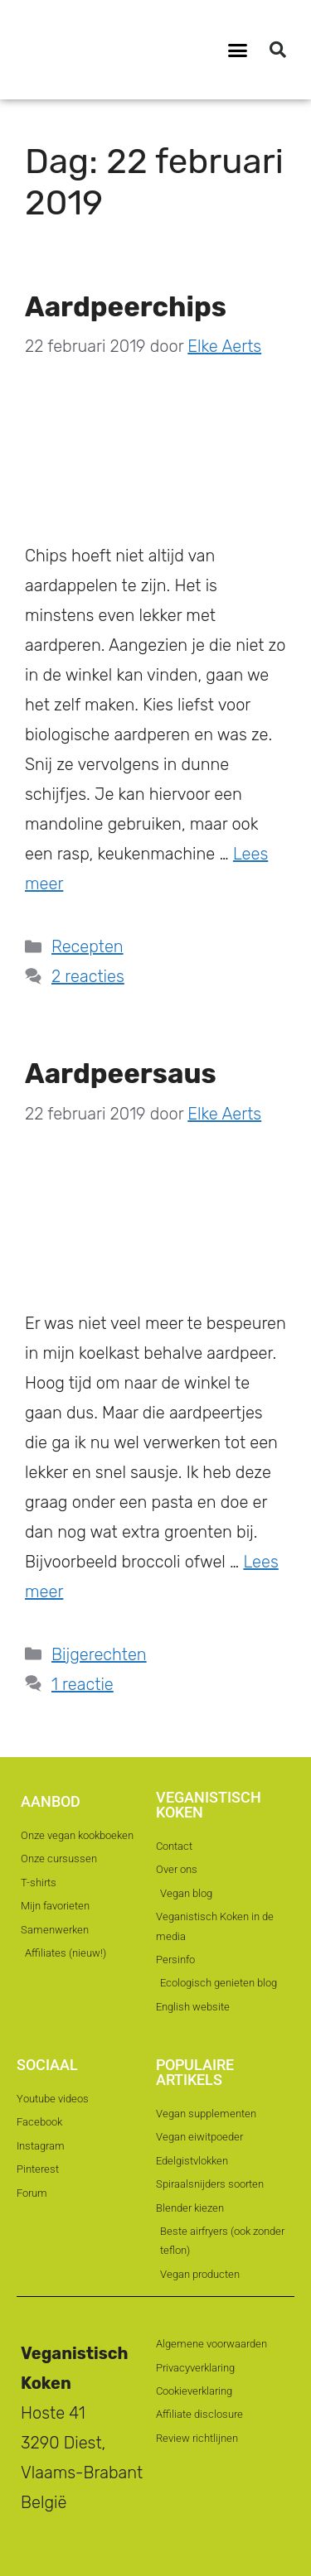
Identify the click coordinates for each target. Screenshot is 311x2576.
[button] (237, 49)
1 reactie (82, 1684)
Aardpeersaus (120, 1073)
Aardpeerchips (125, 307)
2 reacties (87, 976)
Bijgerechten (99, 1654)
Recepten (87, 946)
